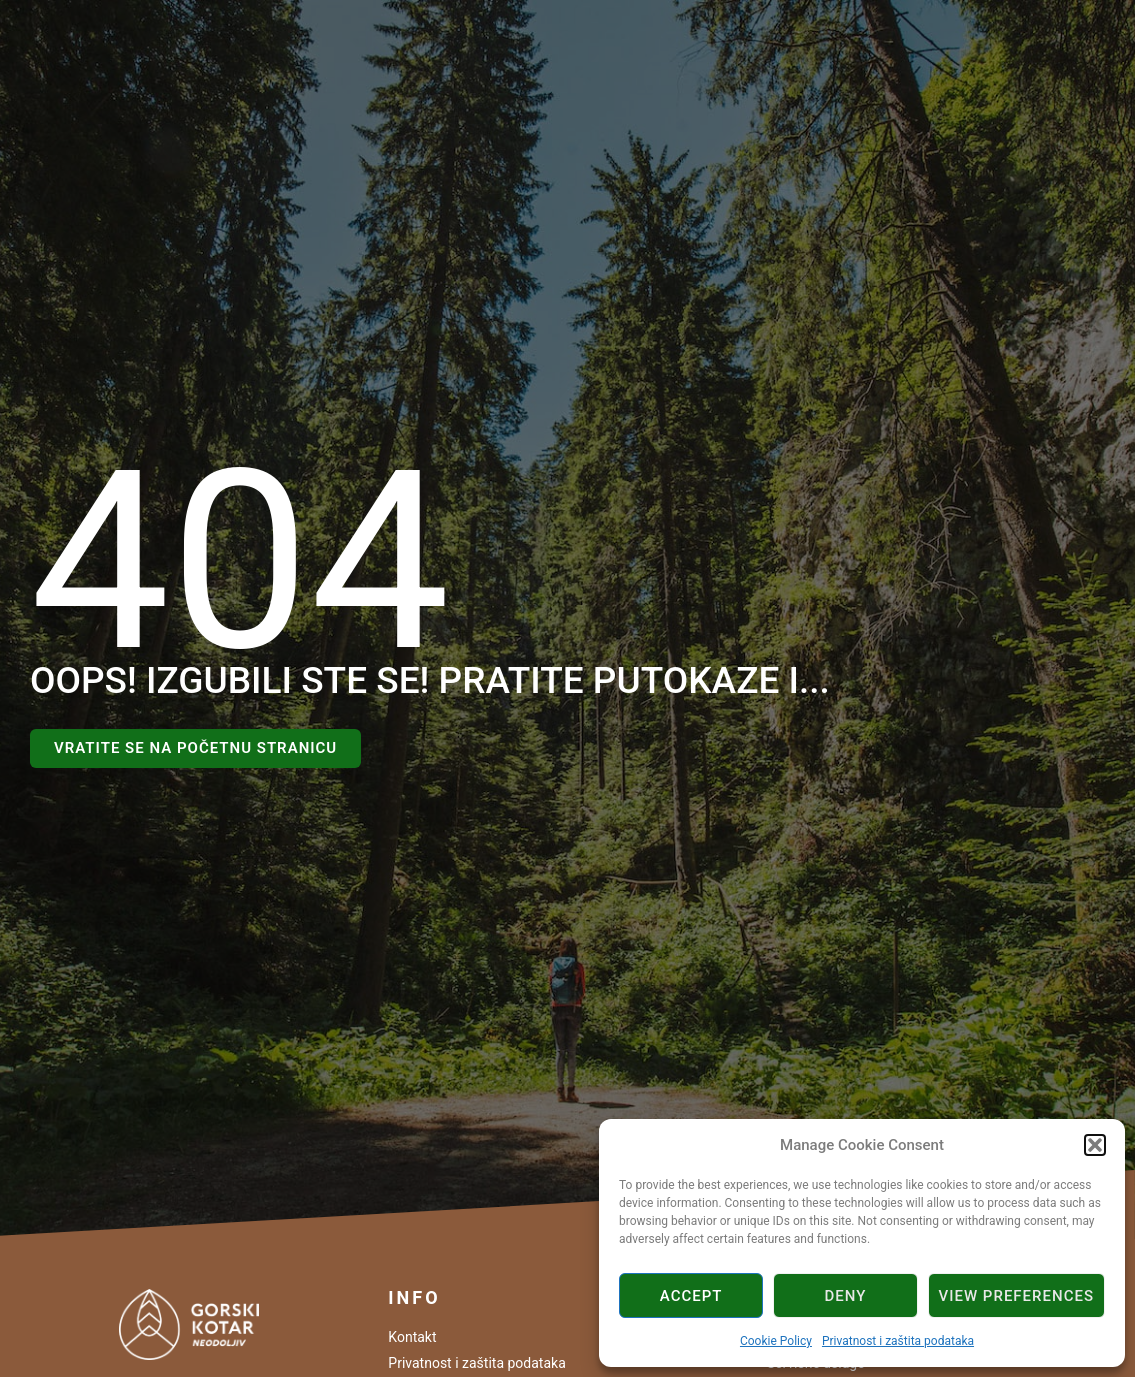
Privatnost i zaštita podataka (898, 1341)
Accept (691, 1296)
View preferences (1016, 1296)
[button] (1095, 1145)
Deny (845, 1296)
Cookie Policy (776, 1341)
